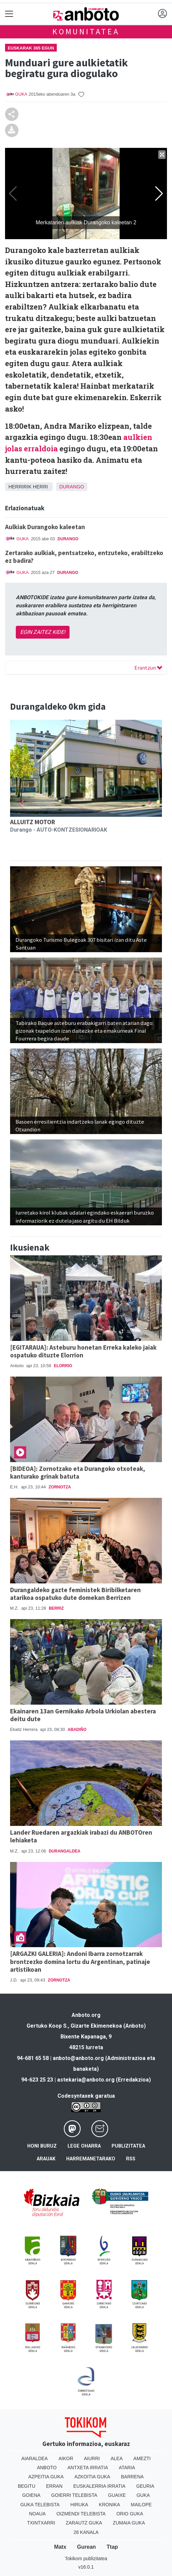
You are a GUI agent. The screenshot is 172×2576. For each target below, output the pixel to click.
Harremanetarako (90, 2159)
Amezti (141, 2458)
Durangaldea (64, 1851)
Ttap (112, 2547)
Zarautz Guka (84, 2522)
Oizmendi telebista (81, 2513)
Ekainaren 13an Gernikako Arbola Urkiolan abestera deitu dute (83, 1715)
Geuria (145, 2486)
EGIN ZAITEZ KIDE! (42, 632)
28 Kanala (86, 2532)
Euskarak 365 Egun (31, 48)
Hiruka (79, 2504)
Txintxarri (41, 2522)
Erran (54, 2486)
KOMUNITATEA (86, 31)
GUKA (21, 94)
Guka (143, 2495)
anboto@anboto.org (78, 2058)
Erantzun (148, 667)
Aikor (65, 2458)
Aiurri (92, 2458)
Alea (117, 2458)
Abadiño (77, 1729)
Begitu (26, 2486)
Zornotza (59, 1487)
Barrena (132, 2476)
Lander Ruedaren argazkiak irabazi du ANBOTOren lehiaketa (81, 1836)
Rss (130, 2159)
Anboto (47, 2467)
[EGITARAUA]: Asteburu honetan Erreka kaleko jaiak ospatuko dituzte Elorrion (83, 1351)
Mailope (141, 2504)
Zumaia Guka (129, 2522)
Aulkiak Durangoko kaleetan (45, 527)
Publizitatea (128, 2146)
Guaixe (117, 2495)
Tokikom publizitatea (86, 2558)
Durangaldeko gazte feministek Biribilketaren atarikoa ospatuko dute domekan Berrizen (75, 1594)
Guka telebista (39, 2504)
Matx (60, 2547)
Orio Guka (129, 2513)
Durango (71, 486)
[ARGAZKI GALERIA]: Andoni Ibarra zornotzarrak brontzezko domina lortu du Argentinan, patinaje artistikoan (80, 1961)
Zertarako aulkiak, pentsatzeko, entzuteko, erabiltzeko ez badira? (84, 557)
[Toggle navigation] (9, 14)
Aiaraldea (35, 2458)
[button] (21, 802)
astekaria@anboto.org (86, 2079)
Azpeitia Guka (45, 2476)
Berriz (56, 1608)
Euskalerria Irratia (99, 2486)
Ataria (127, 2467)
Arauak (46, 2159)
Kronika (109, 2504)
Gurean (86, 2547)
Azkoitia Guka (92, 2476)
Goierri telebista (74, 2495)
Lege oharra (84, 2146)
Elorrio (63, 1365)
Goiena (31, 2495)
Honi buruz (42, 2146)
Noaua (37, 2513)
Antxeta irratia (88, 2467)
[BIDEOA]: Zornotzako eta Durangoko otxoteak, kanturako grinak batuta (77, 1472)
